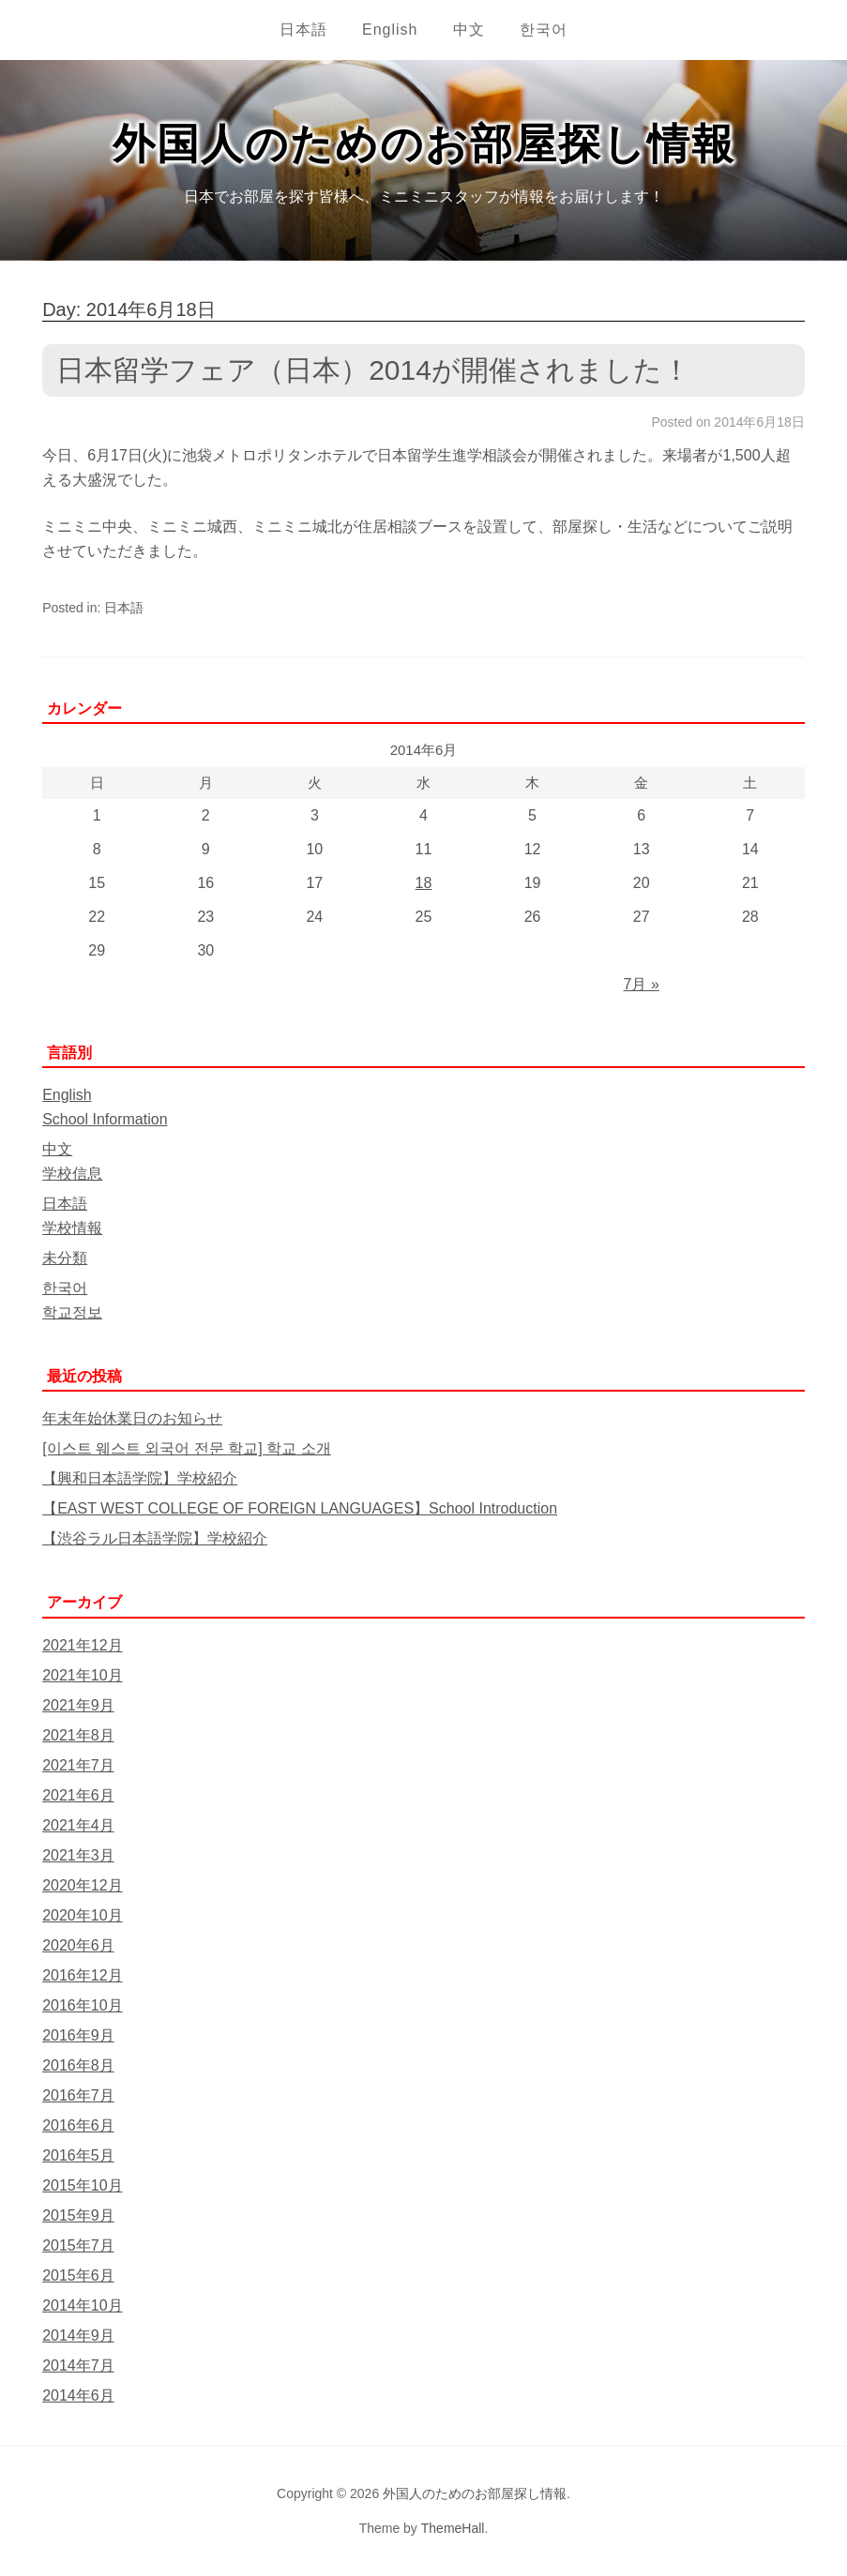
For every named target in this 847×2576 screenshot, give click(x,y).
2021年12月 (82, 1645)
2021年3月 (78, 1855)
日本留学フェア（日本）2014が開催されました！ (373, 369)
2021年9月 (78, 1705)
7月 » (641, 984)
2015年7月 (78, 2245)
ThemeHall (453, 2528)
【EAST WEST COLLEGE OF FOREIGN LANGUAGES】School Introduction (299, 1508)
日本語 (303, 30)
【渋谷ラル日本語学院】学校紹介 (154, 1538)
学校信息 (72, 1174)
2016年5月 (78, 2155)
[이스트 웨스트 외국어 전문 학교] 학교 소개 (186, 1448)
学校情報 (72, 1228)
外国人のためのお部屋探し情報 (424, 144)
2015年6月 (78, 2275)
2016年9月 (78, 2035)
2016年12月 (82, 1975)
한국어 (543, 30)
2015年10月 (82, 2185)
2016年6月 (78, 2125)
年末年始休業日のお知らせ (132, 1418)
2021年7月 (78, 1765)
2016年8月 (78, 2065)
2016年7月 (78, 2095)
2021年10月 (82, 1675)
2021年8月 (78, 1735)
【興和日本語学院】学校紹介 (139, 1478)
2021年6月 (78, 1795)
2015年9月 (78, 2215)
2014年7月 (78, 2365)
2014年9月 (78, 2335)
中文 (469, 30)
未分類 (64, 1258)
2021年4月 (78, 1825)
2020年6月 (78, 1945)
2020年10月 (82, 1915)
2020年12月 (82, 1885)
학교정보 (72, 1312)
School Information (104, 1119)
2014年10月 (82, 2305)
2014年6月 (78, 2395)
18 (424, 883)
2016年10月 (82, 2005)
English (389, 30)
